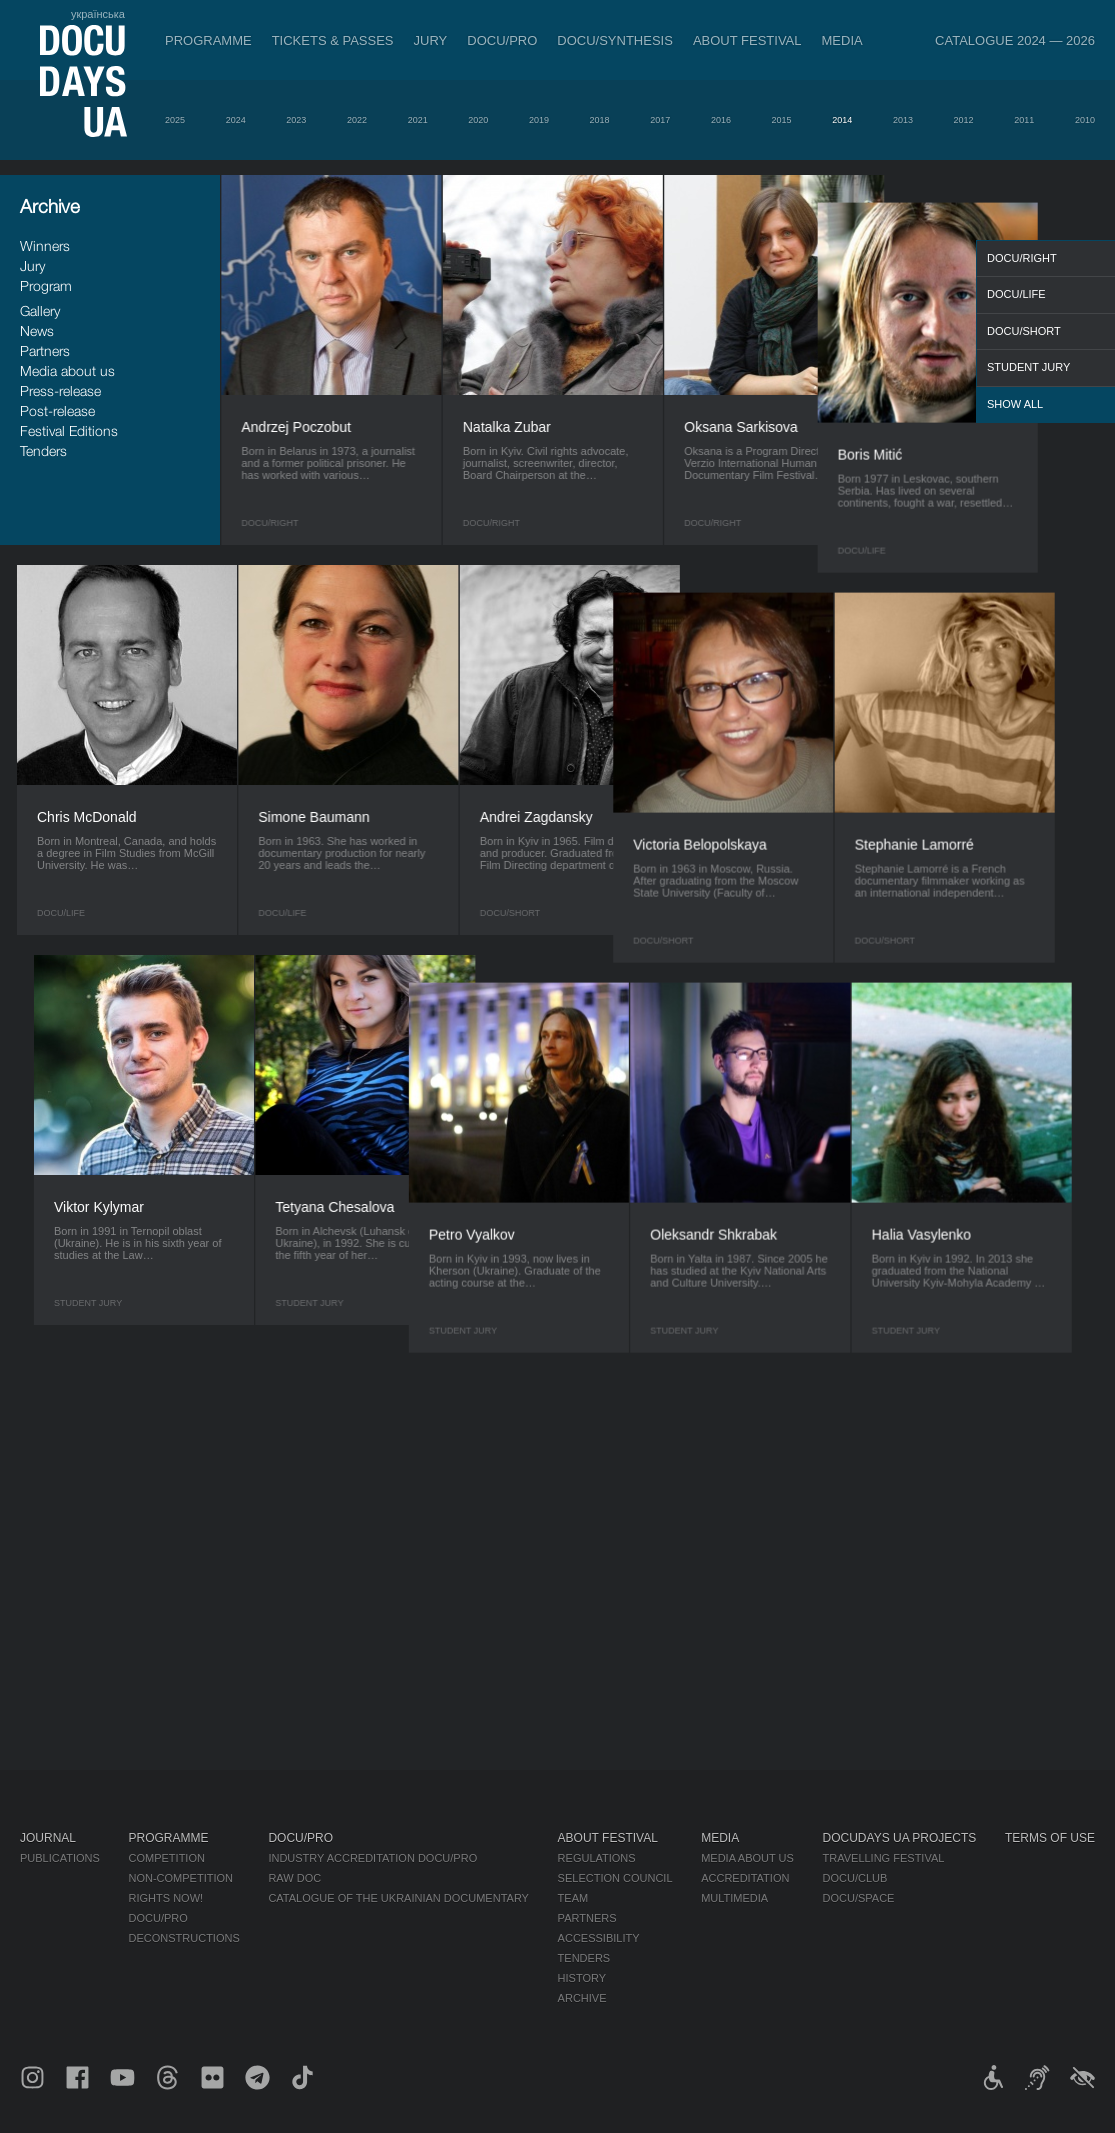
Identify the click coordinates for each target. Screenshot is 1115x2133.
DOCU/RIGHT (1022, 258)
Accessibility (599, 1938)
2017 (660, 120)
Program (46, 285)
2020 (478, 120)
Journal (48, 1838)
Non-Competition (181, 1878)
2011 (1024, 120)
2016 (721, 120)
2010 (1085, 120)
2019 (539, 120)
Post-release (57, 410)
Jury (431, 40)
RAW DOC (294, 1878)
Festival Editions (69, 430)
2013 (903, 120)
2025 (175, 120)
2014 (842, 120)
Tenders (43, 450)
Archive (582, 1998)
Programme (208, 40)
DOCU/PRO (502, 40)
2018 (600, 120)
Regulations (597, 1858)
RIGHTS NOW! (166, 1898)
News (37, 330)
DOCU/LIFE (1016, 294)
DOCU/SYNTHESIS (615, 40)
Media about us (67, 370)
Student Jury (1028, 367)
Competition (167, 1858)
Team (573, 1898)
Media (842, 40)
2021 (418, 120)
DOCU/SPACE (859, 1898)
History (582, 1978)
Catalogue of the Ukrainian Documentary (398, 1898)
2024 (236, 120)
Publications (60, 1858)
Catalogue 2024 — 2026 (1015, 40)
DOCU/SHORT (1024, 331)
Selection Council (615, 1878)
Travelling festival (884, 1858)
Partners (45, 350)
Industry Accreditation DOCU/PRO (372, 1858)
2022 (357, 120)
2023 (296, 120)
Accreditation (745, 1878)
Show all (1015, 404)
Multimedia (734, 1898)
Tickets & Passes (333, 40)
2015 (782, 120)
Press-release (60, 390)
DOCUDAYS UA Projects (900, 1838)
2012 (964, 120)
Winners (45, 245)
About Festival (747, 40)
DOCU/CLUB (855, 1878)
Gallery (40, 310)
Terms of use (1050, 1838)
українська (98, 14)
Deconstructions (184, 1938)
